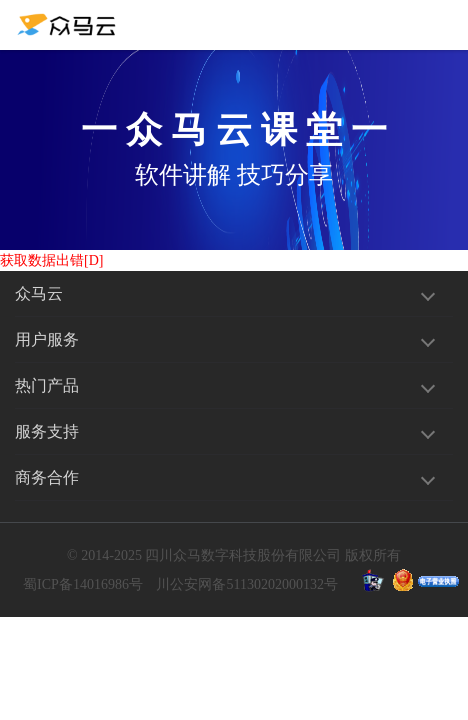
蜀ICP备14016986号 (83, 584)
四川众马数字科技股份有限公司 (243, 555)
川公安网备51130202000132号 (246, 584)
